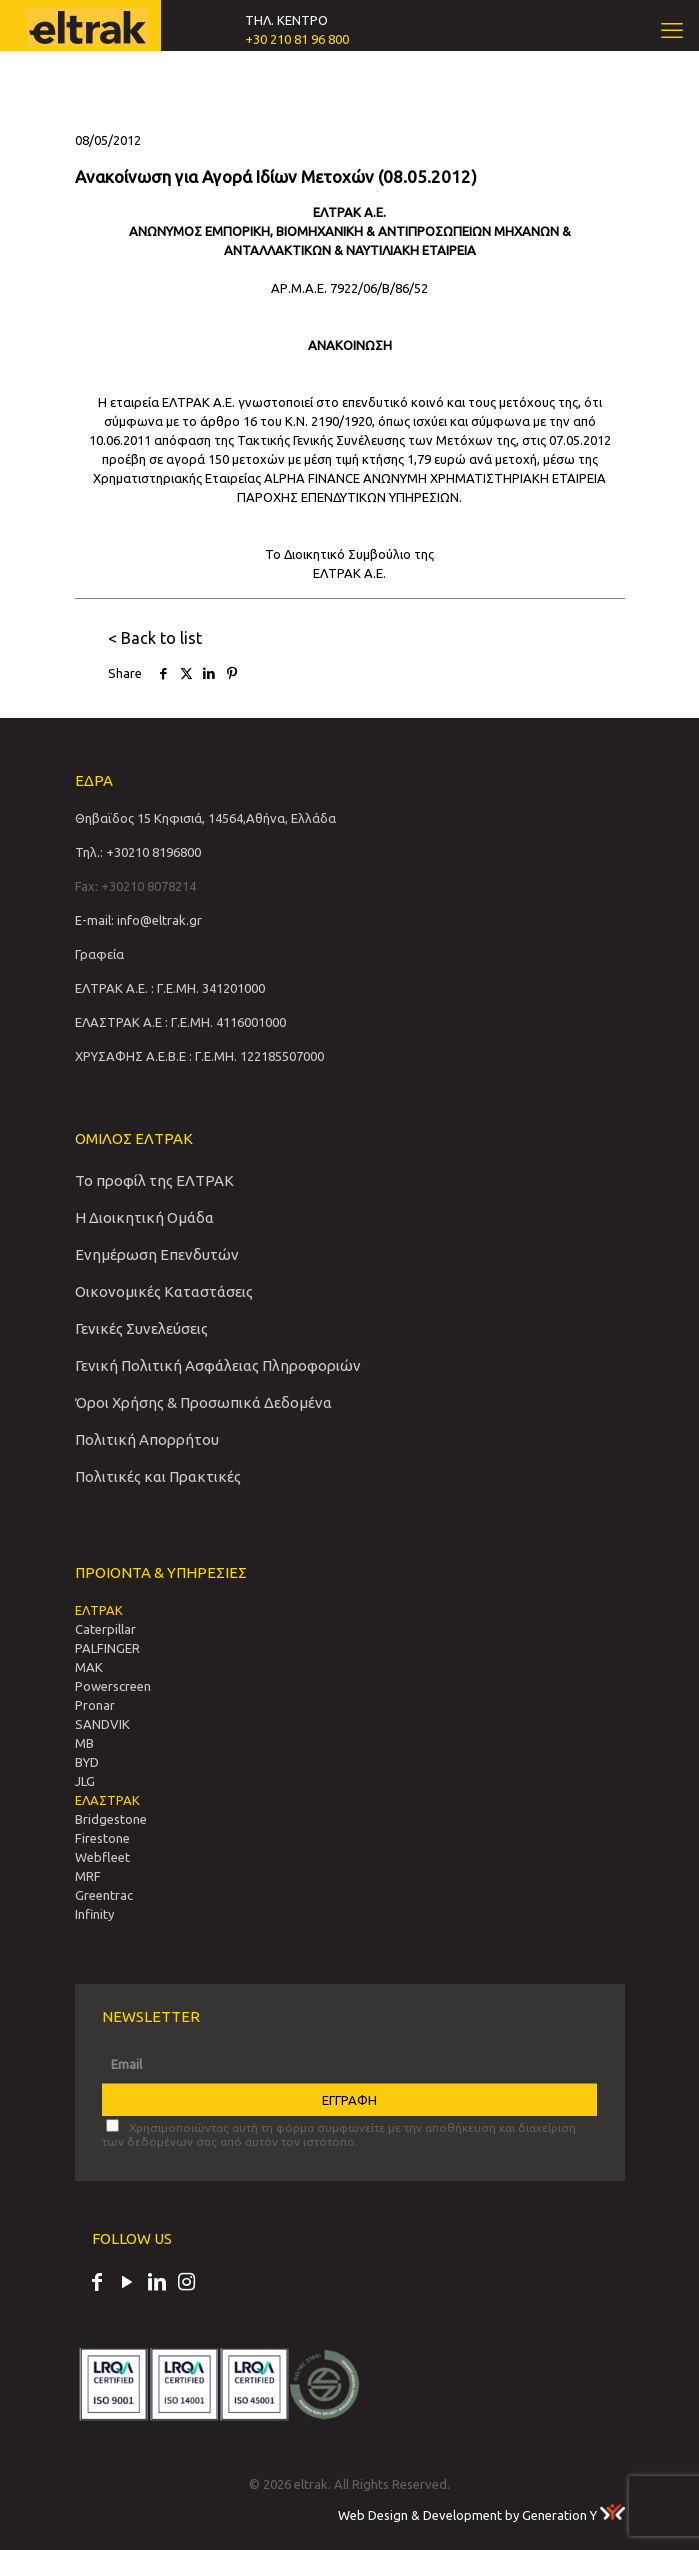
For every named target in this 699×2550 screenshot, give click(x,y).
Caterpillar (105, 1629)
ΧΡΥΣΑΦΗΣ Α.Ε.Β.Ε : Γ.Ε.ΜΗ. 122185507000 (199, 1056)
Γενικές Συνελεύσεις (141, 1328)
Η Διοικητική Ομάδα (144, 1217)
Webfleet (102, 1857)
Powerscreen (113, 1686)
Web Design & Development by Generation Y (481, 2515)
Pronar (95, 1705)
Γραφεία (99, 954)
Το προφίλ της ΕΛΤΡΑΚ (154, 1180)
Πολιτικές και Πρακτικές (158, 1476)
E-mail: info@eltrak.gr (138, 920)
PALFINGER (107, 1648)
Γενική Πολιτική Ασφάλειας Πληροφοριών (218, 1365)
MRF (88, 1876)
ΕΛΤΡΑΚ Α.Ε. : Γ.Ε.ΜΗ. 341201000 (170, 988)
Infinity (94, 1914)
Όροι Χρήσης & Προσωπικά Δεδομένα (203, 1402)
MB (84, 1743)
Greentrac (104, 1895)
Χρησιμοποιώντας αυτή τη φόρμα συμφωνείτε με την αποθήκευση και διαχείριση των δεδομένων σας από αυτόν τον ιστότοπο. (339, 2133)
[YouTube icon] (127, 2284)
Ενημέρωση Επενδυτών (157, 1254)
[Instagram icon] (187, 2284)
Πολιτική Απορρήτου (147, 1439)
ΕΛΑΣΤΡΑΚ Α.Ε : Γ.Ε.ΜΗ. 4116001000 (180, 1022)
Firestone (102, 1838)
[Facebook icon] (97, 2284)
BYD (87, 1762)
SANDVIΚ (102, 1724)
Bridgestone (111, 1819)
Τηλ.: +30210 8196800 (138, 852)
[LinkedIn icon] (157, 2284)
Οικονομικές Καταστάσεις (164, 1291)
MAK (89, 1667)
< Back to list (155, 638)
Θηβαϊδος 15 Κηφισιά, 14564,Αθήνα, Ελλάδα (205, 818)
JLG (85, 1781)
